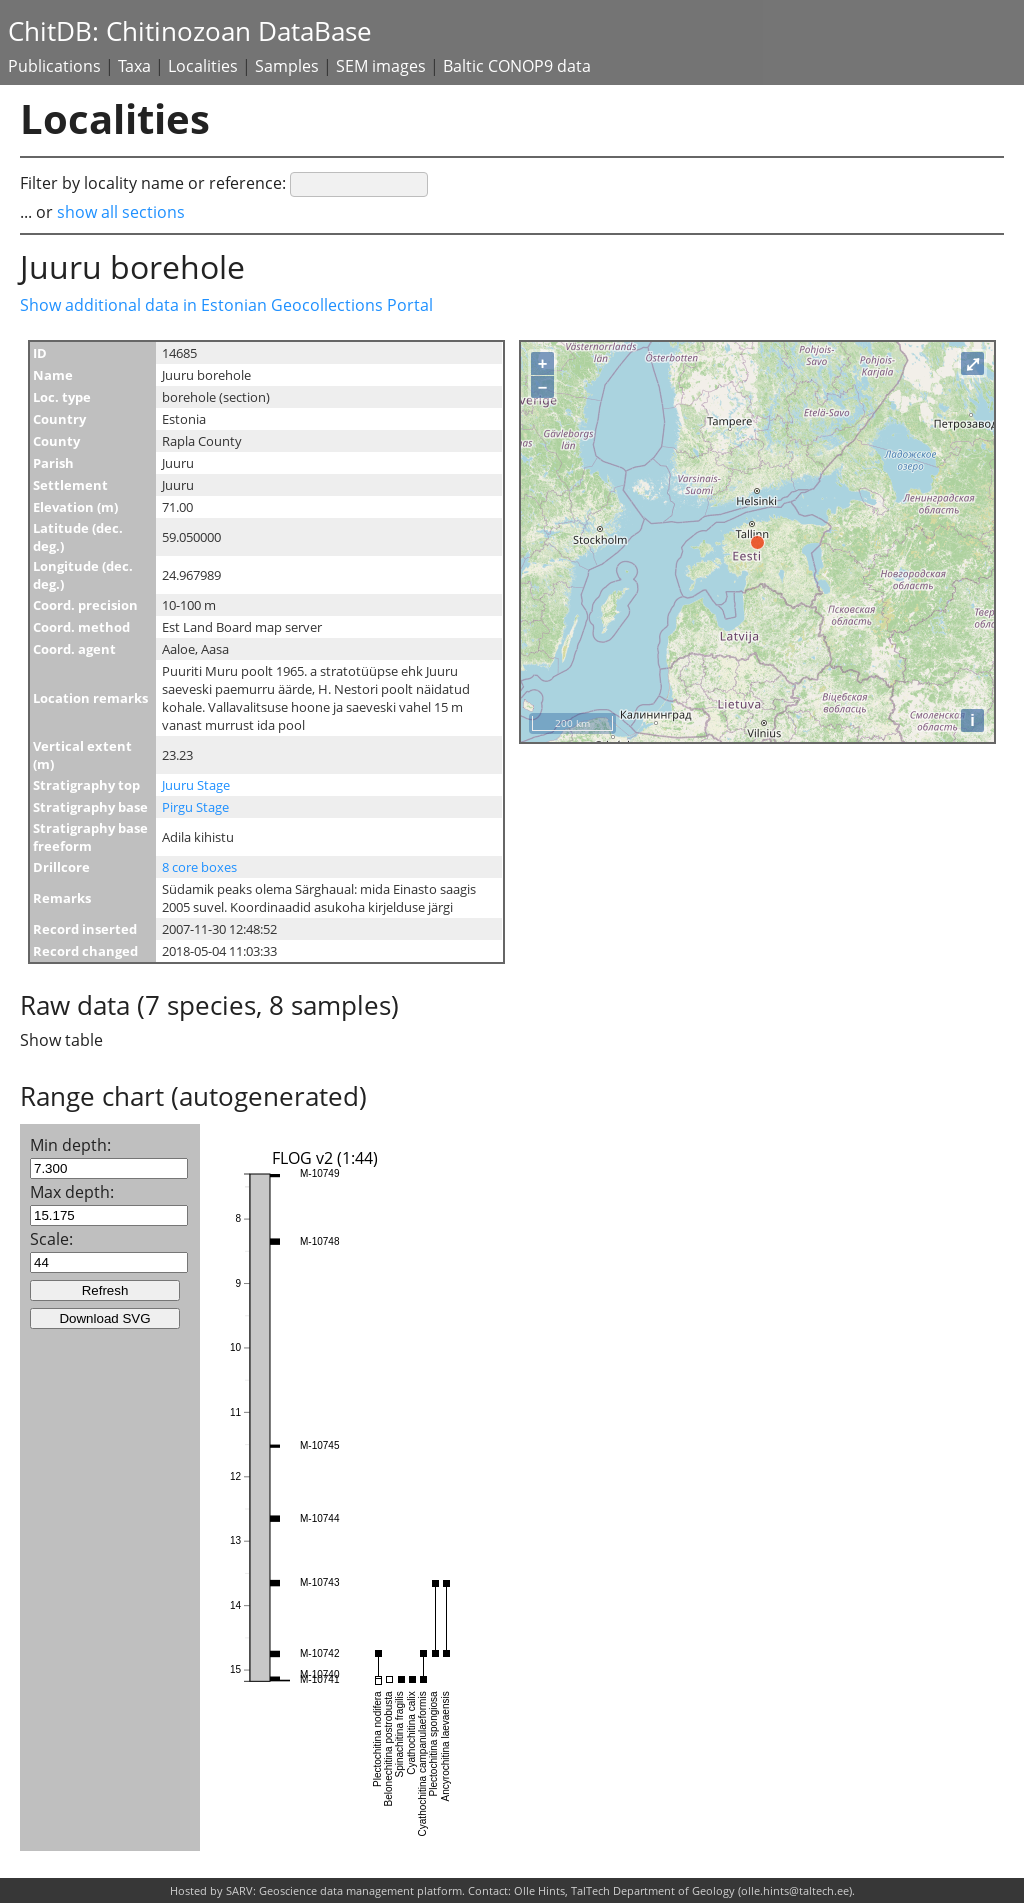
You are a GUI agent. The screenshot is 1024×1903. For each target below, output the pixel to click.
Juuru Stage (196, 785)
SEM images (381, 66)
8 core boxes (199, 867)
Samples (287, 66)
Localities (203, 66)
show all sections (121, 212)
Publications (54, 66)
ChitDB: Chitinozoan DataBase (190, 31)
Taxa (134, 66)
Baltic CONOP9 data (517, 66)
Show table (61, 1040)
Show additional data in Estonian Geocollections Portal (226, 305)
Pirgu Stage (195, 807)
